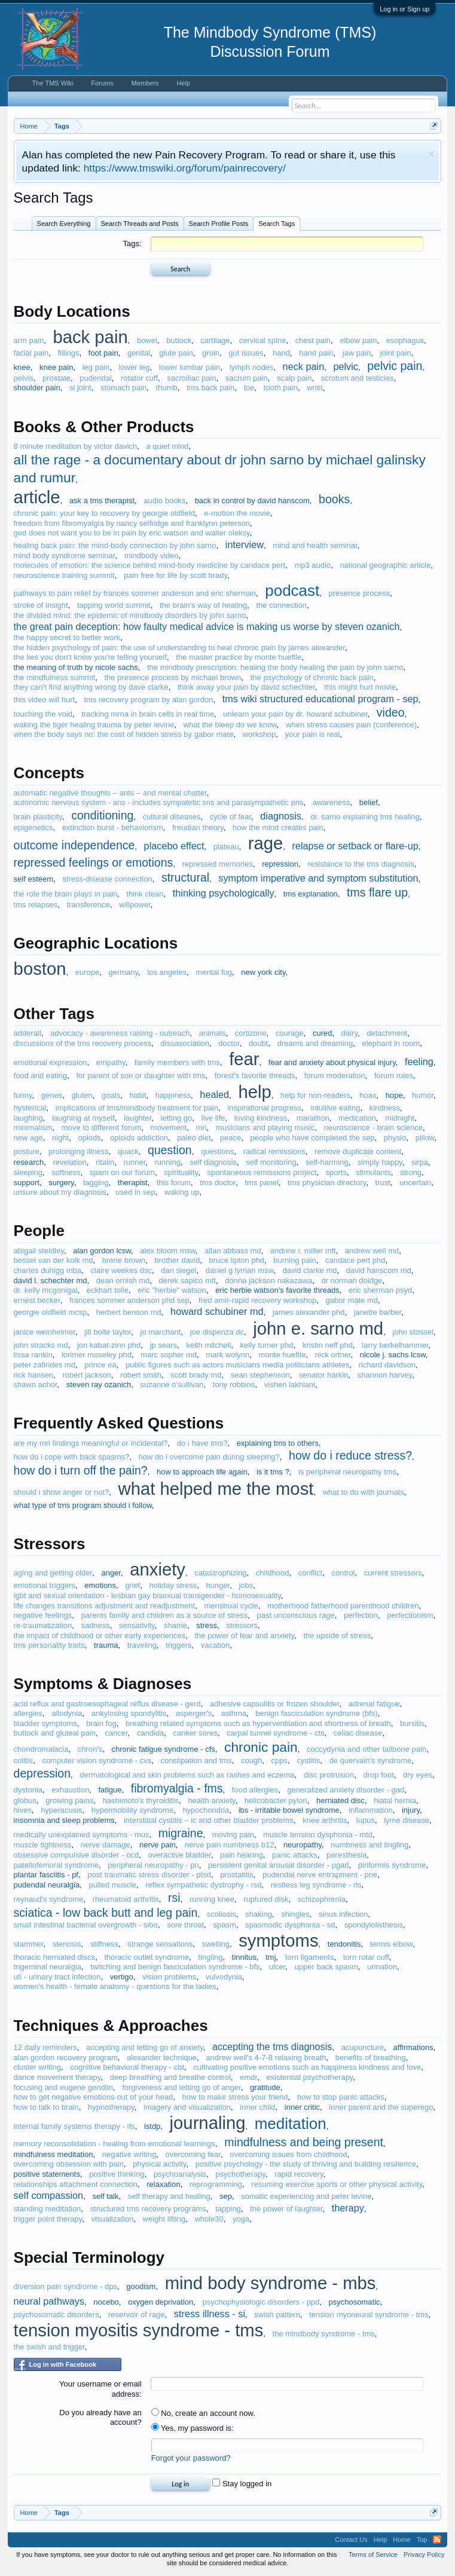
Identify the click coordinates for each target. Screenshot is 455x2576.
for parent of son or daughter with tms (141, 1075)
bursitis (412, 1723)
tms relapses (36, 904)
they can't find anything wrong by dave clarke (91, 687)
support (26, 1182)
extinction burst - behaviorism (112, 827)
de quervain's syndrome (370, 1760)
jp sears (163, 1345)
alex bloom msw (167, 1250)
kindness (385, 1107)
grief (132, 1585)
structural (185, 877)
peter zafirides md (44, 1364)
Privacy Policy (424, 2554)
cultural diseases (172, 816)
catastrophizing (220, 1572)
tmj (270, 1957)
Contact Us (351, 2539)
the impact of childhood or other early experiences (100, 1635)
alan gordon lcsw (102, 1250)
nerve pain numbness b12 (229, 1844)
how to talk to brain (46, 2107)
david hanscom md (378, 1270)
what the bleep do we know (230, 724)
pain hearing (241, 1854)
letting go (177, 1117)
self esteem (33, 878)
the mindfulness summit (55, 677)
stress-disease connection (107, 878)
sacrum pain (246, 378)
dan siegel (178, 1270)
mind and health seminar (315, 545)
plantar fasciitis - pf (46, 1874)
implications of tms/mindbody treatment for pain (137, 1107)
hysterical (30, 1107)
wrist (315, 387)
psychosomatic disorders (56, 2314)
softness (65, 1172)
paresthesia (346, 1854)
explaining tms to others (278, 1443)
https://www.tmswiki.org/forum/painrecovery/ (185, 168)
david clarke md (309, 1270)
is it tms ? (272, 1471)
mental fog (214, 972)
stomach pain (123, 387)
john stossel (412, 1331)
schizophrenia (322, 1899)
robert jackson (86, 1374)
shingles (295, 1914)
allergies (28, 1713)
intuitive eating (335, 1107)
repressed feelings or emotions (93, 862)
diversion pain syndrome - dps (65, 2286)
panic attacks (294, 1854)
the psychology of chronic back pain (312, 677)
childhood (272, 1572)
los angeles (167, 972)
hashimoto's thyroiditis (141, 1800)
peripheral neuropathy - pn (153, 1865)
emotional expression (50, 1062)
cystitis (308, 1760)
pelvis (23, 378)
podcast (292, 590)
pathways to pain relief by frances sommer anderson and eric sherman (135, 593)
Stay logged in (241, 2483)
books (334, 499)
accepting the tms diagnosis (272, 2046)
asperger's (194, 1713)
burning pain (294, 1260)
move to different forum (101, 1127)
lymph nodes (252, 367)
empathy (111, 1062)
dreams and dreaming (315, 1043)
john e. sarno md (318, 1328)
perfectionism (410, 1615)
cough (251, 1760)
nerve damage (105, 1844)
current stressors (393, 1572)
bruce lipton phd (236, 1260)
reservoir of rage (136, 2314)
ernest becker (37, 1300)
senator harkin (323, 1374)
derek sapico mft (187, 1280)
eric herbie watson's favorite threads (277, 1290)
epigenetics (33, 827)
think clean (144, 893)
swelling (216, 1943)
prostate (56, 378)
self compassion (49, 2195)
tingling (210, 1957)
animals (212, 1033)
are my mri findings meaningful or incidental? (91, 1443)
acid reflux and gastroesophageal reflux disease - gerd (107, 1703)
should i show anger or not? (61, 1492)
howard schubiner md (216, 1311)
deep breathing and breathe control (170, 2077)
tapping (228, 2208)
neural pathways (49, 2301)
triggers (178, 1645)
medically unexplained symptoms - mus (81, 1834)
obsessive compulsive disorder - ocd (76, 1854)
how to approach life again (202, 1471)
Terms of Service (373, 2554)
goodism (140, 2286)
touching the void (43, 713)
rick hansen (33, 1374)
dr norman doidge (351, 1280)
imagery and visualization (187, 2107)
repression (280, 863)
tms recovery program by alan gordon (148, 699)
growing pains (69, 1800)
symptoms (278, 1940)
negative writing (129, 2154)
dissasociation (184, 1043)
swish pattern (277, 2314)
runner (134, 1162)
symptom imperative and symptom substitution (318, 878)
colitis (23, 1760)
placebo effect (174, 845)
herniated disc (340, 1800)
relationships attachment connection (76, 2184)
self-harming (327, 1162)
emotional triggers (44, 1585)
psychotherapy (240, 2174)
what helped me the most (216, 1488)
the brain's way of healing (203, 605)
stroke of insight (41, 605)
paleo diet (193, 1137)
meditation (290, 2124)
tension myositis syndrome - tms (139, 2330)
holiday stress (173, 1585)
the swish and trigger (49, 2346)
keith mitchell (208, 1345)
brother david (177, 1260)
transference (88, 904)
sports (336, 1172)
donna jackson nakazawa (268, 1280)
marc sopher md (169, 1354)
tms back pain (210, 387)
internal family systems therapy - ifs (74, 2126)
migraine (180, 1833)
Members (145, 83)
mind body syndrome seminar (64, 555)
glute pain (176, 352)
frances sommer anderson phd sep (129, 1300)
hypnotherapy (111, 2107)
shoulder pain (37, 387)
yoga (241, 2218)
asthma (233, 1713)
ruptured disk (265, 1899)
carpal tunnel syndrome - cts (275, 1732)
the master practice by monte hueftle (238, 657)
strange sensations (160, 1943)
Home (401, 2539)
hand (281, 352)
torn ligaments (309, 1957)
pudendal (96, 378)
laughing (28, 1117)
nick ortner (333, 1354)
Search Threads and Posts (140, 223)
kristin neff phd (328, 1345)
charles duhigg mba (47, 1270)
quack (128, 1151)
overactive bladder (179, 1854)
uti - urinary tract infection (57, 1976)
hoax (367, 1095)
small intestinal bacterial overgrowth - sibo (86, 1924)
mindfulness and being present (303, 2142)
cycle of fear (230, 816)
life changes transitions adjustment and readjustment (105, 1605)
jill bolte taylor (107, 1331)
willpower (135, 904)
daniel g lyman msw (239, 1270)
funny (23, 1095)
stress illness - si (209, 2313)
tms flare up (377, 892)
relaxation (163, 2184)
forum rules (393, 1075)
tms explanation (310, 893)
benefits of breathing (370, 2057)
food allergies (255, 1789)
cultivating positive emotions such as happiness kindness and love (307, 2067)
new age (28, 1137)
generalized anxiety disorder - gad (345, 1789)
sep (225, 2196)
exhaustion (70, 1789)
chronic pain (261, 1747)
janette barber (378, 1312)
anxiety (157, 1569)
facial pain (31, 352)
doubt (258, 1043)
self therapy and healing (169, 2196)
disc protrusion (329, 1774)
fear (244, 1059)
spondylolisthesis (373, 1924)
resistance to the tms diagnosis (360, 863)
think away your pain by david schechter (246, 687)
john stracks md (41, 1345)
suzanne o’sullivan (172, 1384)
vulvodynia (224, 1976)
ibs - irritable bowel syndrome (289, 1810)
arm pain (29, 340)
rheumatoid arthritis (126, 1899)
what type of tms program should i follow (83, 1505)
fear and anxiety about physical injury (332, 1062)
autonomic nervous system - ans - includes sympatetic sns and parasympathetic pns (159, 802)
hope (394, 1095)
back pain (90, 337)
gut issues (246, 352)
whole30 (208, 2218)
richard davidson (386, 1364)
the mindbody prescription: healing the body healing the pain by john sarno (275, 667)
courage (290, 1033)
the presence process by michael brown (172, 677)
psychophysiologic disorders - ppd (261, 2301)
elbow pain (358, 340)
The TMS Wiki (53, 83)
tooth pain (281, 387)
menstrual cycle (231, 1605)
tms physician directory (327, 1182)
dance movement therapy (57, 2077)
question (170, 1150)
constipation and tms (195, 1760)
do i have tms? (202, 1443)
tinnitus (244, 1957)
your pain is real (312, 734)
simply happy (380, 1162)
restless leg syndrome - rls (316, 1884)
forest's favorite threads (255, 1075)
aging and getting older (53, 1572)
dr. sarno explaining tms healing (365, 816)
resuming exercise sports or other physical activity (336, 2184)
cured (322, 1033)
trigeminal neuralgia (47, 1966)
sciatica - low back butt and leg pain (106, 1912)
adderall (27, 1033)
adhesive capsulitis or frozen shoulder (275, 1703)
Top (422, 2539)
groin (210, 352)
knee (22, 367)
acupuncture (362, 2047)
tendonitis (344, 1943)
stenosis (67, 1943)
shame (175, 1625)
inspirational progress (264, 1107)
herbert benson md (128, 1312)
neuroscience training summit (64, 575)
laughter (137, 1117)
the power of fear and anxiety (244, 1635)
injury (411, 1810)
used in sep (135, 1192)
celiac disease (358, 1732)
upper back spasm (326, 1966)
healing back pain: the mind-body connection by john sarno (115, 545)
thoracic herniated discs (55, 1957)
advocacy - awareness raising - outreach (120, 1033)
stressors (242, 1625)
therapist (133, 1182)
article (37, 497)
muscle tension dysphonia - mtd (317, 1834)
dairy (349, 1033)
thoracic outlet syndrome (146, 1957)
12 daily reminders (45, 2047)
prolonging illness (78, 1151)
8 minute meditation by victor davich (76, 446)
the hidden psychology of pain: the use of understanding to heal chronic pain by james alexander (179, 647)
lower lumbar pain (190, 367)
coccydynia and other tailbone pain (366, 1749)
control (343, 1572)
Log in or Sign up (404, 9)
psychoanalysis (180, 2174)
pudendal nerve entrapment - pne (319, 1874)
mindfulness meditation (53, 2154)
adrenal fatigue (374, 1703)
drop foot (378, 1774)
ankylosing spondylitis (129, 1713)
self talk (105, 2196)
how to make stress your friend (235, 2096)
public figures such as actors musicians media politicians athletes (237, 1364)
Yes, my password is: (192, 2428)
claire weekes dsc (121, 1270)
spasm (224, 1924)
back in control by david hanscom (252, 500)
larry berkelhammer (395, 1345)
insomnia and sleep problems (64, 1820)
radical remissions (274, 1151)
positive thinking (117, 2174)
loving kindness (261, 1117)
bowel (147, 340)
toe (248, 387)
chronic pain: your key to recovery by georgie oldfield (105, 513)
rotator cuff (139, 378)
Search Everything (64, 223)
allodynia (66, 1713)
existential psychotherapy (309, 2077)
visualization (112, 2218)
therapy (348, 2207)
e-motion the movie (237, 513)
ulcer (277, 1966)
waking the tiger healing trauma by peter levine (94, 724)
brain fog (101, 1723)
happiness (173, 1095)
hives (23, 1810)
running (168, 1162)
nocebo (106, 2301)
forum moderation (334, 1075)
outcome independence (74, 845)
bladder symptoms (45, 1723)
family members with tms (177, 1062)
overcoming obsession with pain (69, 2163)
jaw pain (357, 352)
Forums (102, 83)
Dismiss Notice (431, 153)
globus (25, 1800)
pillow (425, 1137)
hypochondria (205, 1810)
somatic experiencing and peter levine (306, 2196)
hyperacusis (61, 1810)
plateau (226, 846)
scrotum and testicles (357, 378)
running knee (212, 1899)
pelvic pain (394, 365)
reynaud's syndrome (49, 1899)
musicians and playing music (265, 1127)
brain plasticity (38, 816)
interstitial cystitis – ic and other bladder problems (209, 1820)
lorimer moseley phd (97, 1354)
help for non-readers (315, 1095)
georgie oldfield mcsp (50, 1312)
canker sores (195, 1732)
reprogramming (216, 2184)
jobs (246, 1585)
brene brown (123, 1260)
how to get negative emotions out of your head (93, 2096)
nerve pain (157, 1844)
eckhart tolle (108, 1290)
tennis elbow (391, 1943)
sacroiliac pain (191, 378)
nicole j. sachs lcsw (393, 1354)
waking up (182, 1192)
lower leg (134, 367)
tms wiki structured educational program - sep (320, 698)
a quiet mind (167, 446)
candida (150, 1732)
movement (169, 1127)
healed (214, 1094)
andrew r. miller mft (303, 1250)
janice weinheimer (44, 1331)
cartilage (215, 340)
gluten (81, 1095)
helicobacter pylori (276, 1800)
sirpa (419, 1162)
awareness (331, 802)
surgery (61, 1182)
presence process (359, 593)
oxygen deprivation (160, 2301)
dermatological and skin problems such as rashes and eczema (187, 1774)
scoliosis (221, 1914)
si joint (80, 387)
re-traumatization (43, 1625)
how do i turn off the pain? (81, 1470)
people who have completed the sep (312, 1137)
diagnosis (280, 815)
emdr (248, 2077)
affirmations (413, 2047)
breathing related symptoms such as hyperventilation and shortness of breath (258, 1723)
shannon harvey (385, 1374)
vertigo (121, 1976)
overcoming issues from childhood (288, 2154)
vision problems (169, 1976)
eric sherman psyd (380, 1290)
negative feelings (43, 1615)
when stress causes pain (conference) (351, 724)
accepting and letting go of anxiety (144, 2047)
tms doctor (218, 1182)
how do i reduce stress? (350, 1455)
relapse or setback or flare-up (355, 845)
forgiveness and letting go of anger (181, 2087)
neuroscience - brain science (373, 1127)
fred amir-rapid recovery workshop (257, 1300)
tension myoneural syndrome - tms (368, 2314)
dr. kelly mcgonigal (46, 1290)
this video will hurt (44, 699)
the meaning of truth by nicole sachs (76, 667)
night (60, 1137)
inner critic (302, 2107)
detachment (387, 1033)
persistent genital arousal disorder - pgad (278, 1865)
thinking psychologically (223, 893)
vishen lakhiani (289, 1384)
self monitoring (271, 1162)
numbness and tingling (369, 1844)
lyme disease (406, 1820)
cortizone (251, 1033)
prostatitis (237, 1874)
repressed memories (218, 863)
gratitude (265, 2087)
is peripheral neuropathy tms (347, 1471)
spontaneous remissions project (261, 1172)
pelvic (345, 366)
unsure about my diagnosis (60, 1192)
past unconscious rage (296, 1615)
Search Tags (276, 223)
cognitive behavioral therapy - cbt (127, 2067)
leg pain (96, 367)
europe (87, 972)
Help (184, 83)
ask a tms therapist (102, 500)
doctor (228, 1043)
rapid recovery (298, 2174)
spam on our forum (122, 1172)
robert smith (140, 1374)
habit (137, 1095)
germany (123, 972)
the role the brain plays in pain (65, 893)
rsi (174, 1897)
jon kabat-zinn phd (109, 1345)
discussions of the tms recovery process (82, 1043)
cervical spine (262, 340)
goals (111, 1095)
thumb (167, 387)
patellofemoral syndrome (56, 1865)
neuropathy (302, 1844)
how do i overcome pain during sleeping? (209, 1456)
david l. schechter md (50, 1280)
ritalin (105, 1162)
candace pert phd (355, 1260)
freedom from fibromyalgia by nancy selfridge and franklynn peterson (132, 523)
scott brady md (195, 1374)
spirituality (181, 1172)
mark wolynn (227, 1354)
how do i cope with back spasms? (72, 1456)
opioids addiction (139, 1137)
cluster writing (37, 2067)
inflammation (371, 1810)
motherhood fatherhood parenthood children (343, 1605)
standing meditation (47, 2208)
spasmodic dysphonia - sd (290, 1924)
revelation (69, 1162)
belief (368, 802)
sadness (95, 1625)
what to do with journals (363, 1492)
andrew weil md (372, 1250)
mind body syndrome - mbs (270, 2283)
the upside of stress (337, 1635)
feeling (419, 1061)
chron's (90, 1749)
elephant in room (391, 1043)
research (29, 1162)
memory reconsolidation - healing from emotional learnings (114, 2143)
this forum (174, 1182)
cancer (116, 1732)
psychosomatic (354, 2301)
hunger (218, 1585)
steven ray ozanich (98, 1384)
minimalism (33, 1127)
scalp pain (294, 378)
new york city (263, 972)
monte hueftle (282, 1354)
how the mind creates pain (278, 827)
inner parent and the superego (381, 2107)
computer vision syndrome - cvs (96, 1760)
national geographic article (385, 565)
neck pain (304, 366)
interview (244, 544)
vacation (215, 1645)
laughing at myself (83, 1117)
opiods (89, 1137)
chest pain (313, 340)
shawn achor (35, 1384)
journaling (208, 2123)
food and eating (41, 1075)
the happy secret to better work (67, 637)
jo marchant (161, 1331)
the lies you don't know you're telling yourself (90, 657)
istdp (152, 2126)
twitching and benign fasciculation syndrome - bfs (174, 1966)
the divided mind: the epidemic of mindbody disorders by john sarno (130, 615)
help (254, 1092)
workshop (259, 734)
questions (217, 1151)
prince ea (100, 1364)
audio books (164, 500)
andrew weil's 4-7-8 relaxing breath (266, 2057)
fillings (68, 352)
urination (382, 1966)
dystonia (28, 1789)
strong (411, 1172)
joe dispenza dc (217, 1331)
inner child (257, 2107)
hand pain (316, 352)
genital (138, 352)
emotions (100, 1585)
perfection (361, 1615)
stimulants (373, 1172)
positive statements (47, 2174)
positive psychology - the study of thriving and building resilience (306, 2163)
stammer (29, 1943)
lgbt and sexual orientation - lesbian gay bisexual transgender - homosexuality (147, 1595)
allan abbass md (232, 1250)
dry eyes (417, 1774)
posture (26, 1151)
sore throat (185, 1924)
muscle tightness (43, 1844)
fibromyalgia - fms (177, 1788)
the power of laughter (286, 2208)
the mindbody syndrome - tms (324, 2333)
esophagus (405, 340)
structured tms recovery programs (148, 2208)
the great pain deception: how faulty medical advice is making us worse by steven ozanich (207, 626)
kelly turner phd (267, 1345)
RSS (437, 2539)
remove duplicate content (357, 1151)
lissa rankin (33, 1354)
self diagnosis (213, 1162)
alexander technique (162, 2057)
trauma (106, 1645)
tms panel (261, 1182)
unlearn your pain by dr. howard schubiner (295, 713)
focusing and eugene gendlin (63, 2087)
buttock (178, 340)
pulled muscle (112, 1884)
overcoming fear (193, 2154)
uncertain (415, 1182)
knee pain (56, 367)
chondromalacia (41, 1749)
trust (382, 1182)
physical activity (159, 2163)
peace (230, 1137)
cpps (279, 1760)
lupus (365, 1820)
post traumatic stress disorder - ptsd (149, 1874)
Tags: (132, 243)
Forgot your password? (191, 2457)
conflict (310, 1572)
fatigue (109, 1789)
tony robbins (234, 1384)
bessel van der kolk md (53, 1260)
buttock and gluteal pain (55, 1732)
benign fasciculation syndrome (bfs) (316, 1713)
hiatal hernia (395, 1800)
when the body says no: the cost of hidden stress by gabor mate (124, 734)
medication (357, 1117)
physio (395, 1137)
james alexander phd (309, 1312)
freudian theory (198, 827)
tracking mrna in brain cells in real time (147, 713)
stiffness (104, 1943)
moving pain (233, 1834)
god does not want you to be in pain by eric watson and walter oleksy (132, 532)
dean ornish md (123, 1280)
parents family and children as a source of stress (164, 1615)
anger (111, 1572)
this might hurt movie (360, 687)
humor (422, 1095)
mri (201, 1127)
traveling (142, 1645)
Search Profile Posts (219, 223)
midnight (399, 1117)
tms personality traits (49, 1645)
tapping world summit (114, 605)
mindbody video (151, 555)
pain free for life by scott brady (175, 575)
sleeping (28, 1172)
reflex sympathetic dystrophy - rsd (203, 1884)
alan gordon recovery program (66, 2057)
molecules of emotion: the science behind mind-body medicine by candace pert (150, 565)
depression (42, 1773)
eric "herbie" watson (172, 1290)
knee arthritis (325, 1820)
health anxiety (211, 1800)
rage (265, 843)
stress (206, 1625)
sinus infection (343, 1914)
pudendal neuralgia (47, 1884)
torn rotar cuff (366, 1957)
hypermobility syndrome (132, 1810)
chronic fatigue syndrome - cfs (163, 1749)
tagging (96, 1182)
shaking (258, 1914)
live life (213, 1117)
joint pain (395, 352)
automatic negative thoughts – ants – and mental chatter (110, 792)
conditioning (102, 815)
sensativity (137, 1625)
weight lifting (164, 2218)
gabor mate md (352, 1300)
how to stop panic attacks (340, 2096)
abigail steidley (39, 1250)
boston (40, 968)
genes (51, 1095)
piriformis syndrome (392, 1865)
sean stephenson (260, 1374)
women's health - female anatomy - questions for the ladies (115, 1986)
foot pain (103, 352)
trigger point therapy (48, 2218)
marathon (313, 1117)
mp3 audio (312, 565)
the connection (281, 605)
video (391, 712)
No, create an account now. (203, 2413)
